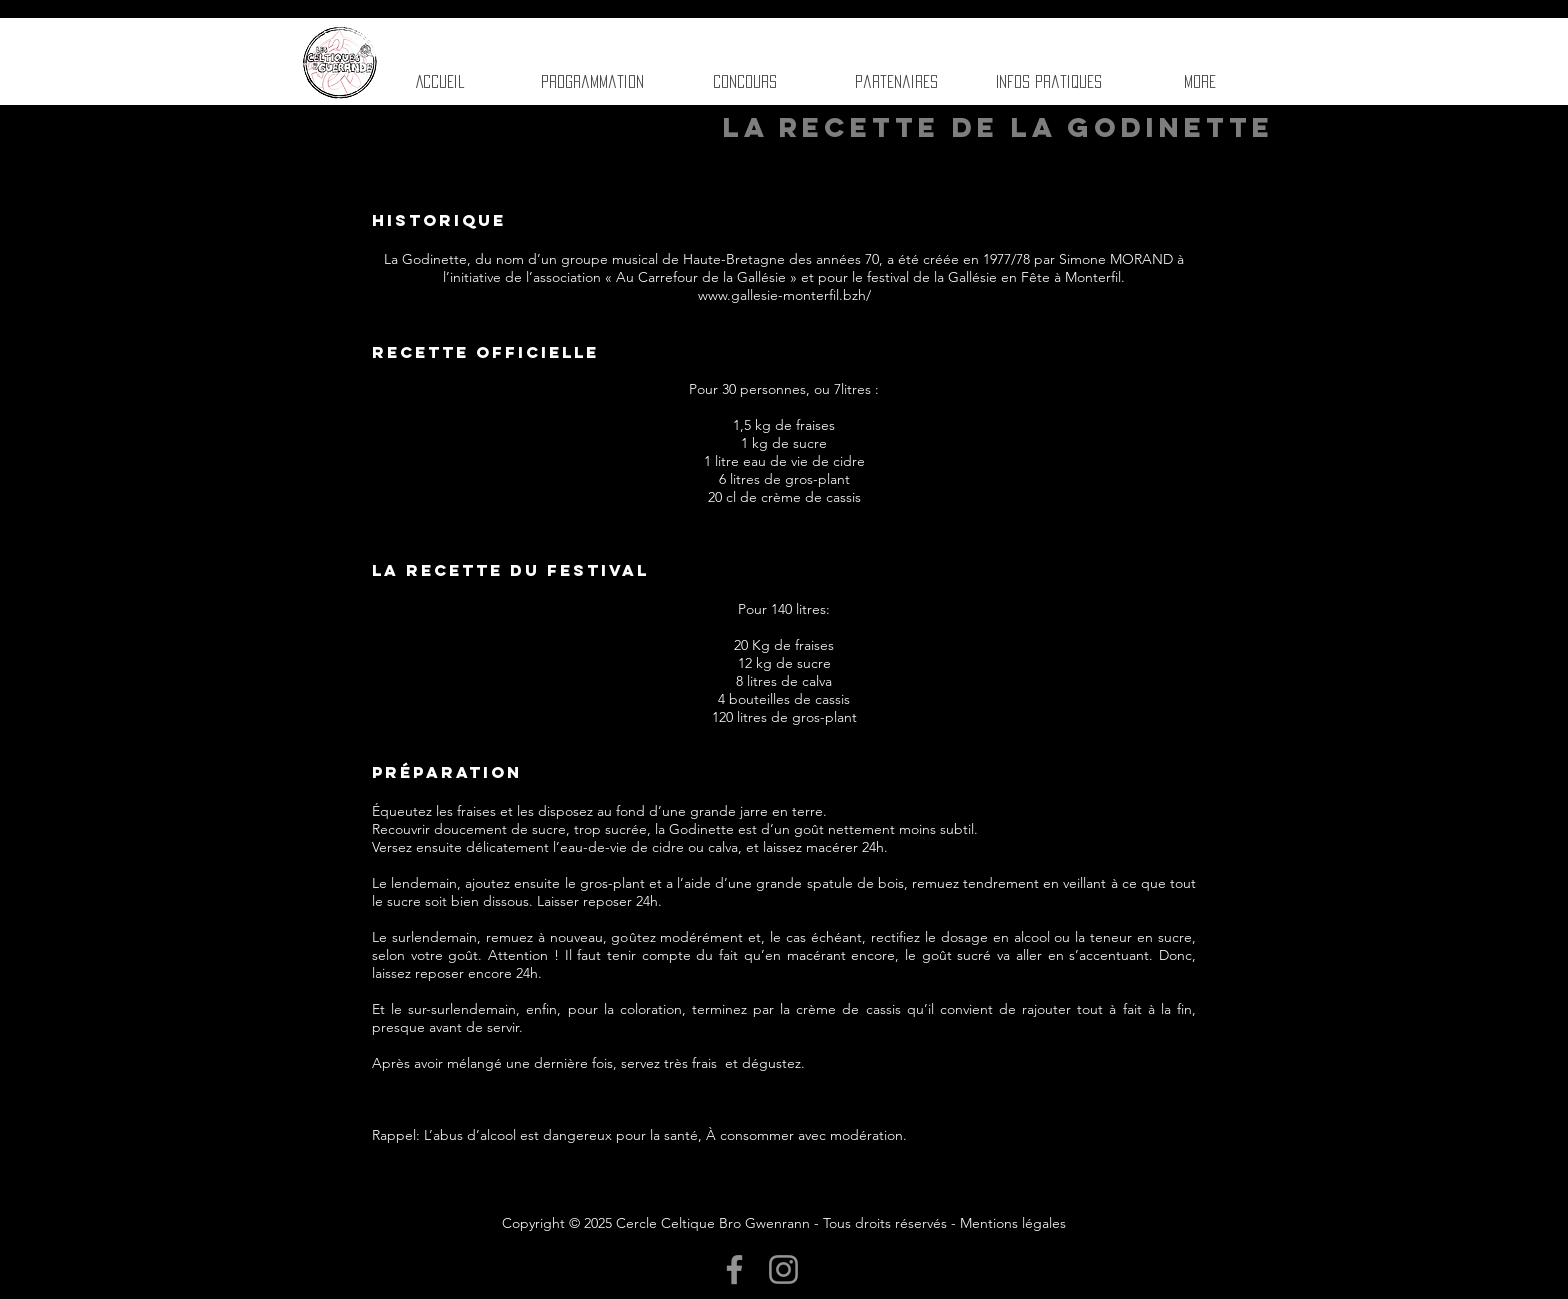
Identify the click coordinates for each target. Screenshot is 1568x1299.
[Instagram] (783, 1269)
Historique (439, 220)
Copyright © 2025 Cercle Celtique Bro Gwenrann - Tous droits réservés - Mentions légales (784, 1223)
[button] (896, 82)
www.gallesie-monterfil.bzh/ (784, 295)
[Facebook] (734, 1269)
